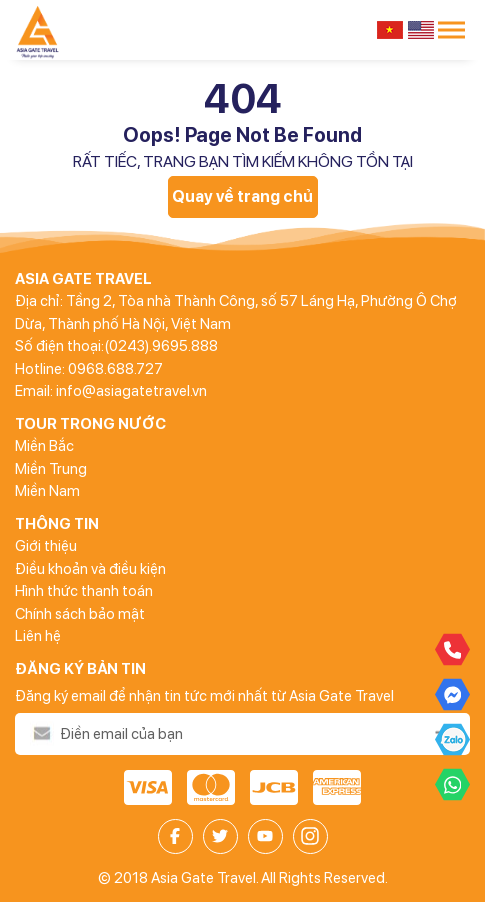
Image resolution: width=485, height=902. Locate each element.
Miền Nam (47, 491)
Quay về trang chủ (242, 196)
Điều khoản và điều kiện (90, 569)
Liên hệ (38, 636)
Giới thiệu (46, 546)
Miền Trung (51, 469)
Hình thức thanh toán (84, 591)
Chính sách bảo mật (80, 614)
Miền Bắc (44, 446)
